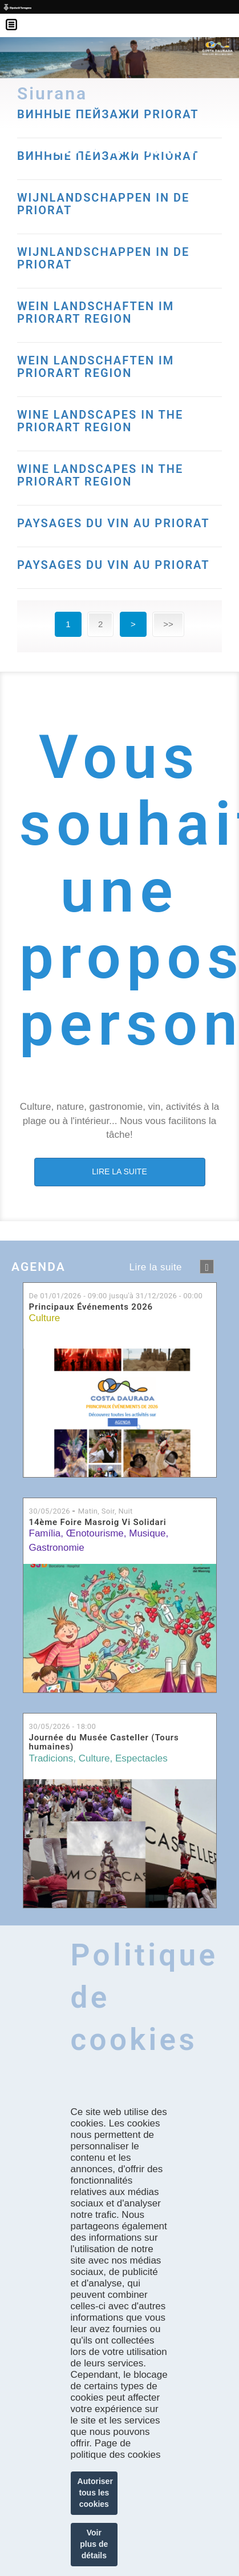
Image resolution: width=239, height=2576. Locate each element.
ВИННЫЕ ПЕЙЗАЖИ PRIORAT (108, 156)
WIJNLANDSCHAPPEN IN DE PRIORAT (103, 204)
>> (168, 624)
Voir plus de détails (94, 2544)
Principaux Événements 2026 (91, 1307)
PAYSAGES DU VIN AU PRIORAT (113, 523)
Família (45, 1533)
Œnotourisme (95, 1533)
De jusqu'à (116, 1295)
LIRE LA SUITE (119, 1171)
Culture (44, 1318)
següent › (207, 1266)
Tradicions (51, 1758)
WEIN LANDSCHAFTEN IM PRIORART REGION (95, 312)
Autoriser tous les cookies (95, 2493)
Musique (147, 1533)
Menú (17, 17)
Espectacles (141, 1758)
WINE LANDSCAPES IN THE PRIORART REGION (100, 421)
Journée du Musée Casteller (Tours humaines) (104, 1742)
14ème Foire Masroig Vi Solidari (98, 1522)
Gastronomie (56, 1547)
